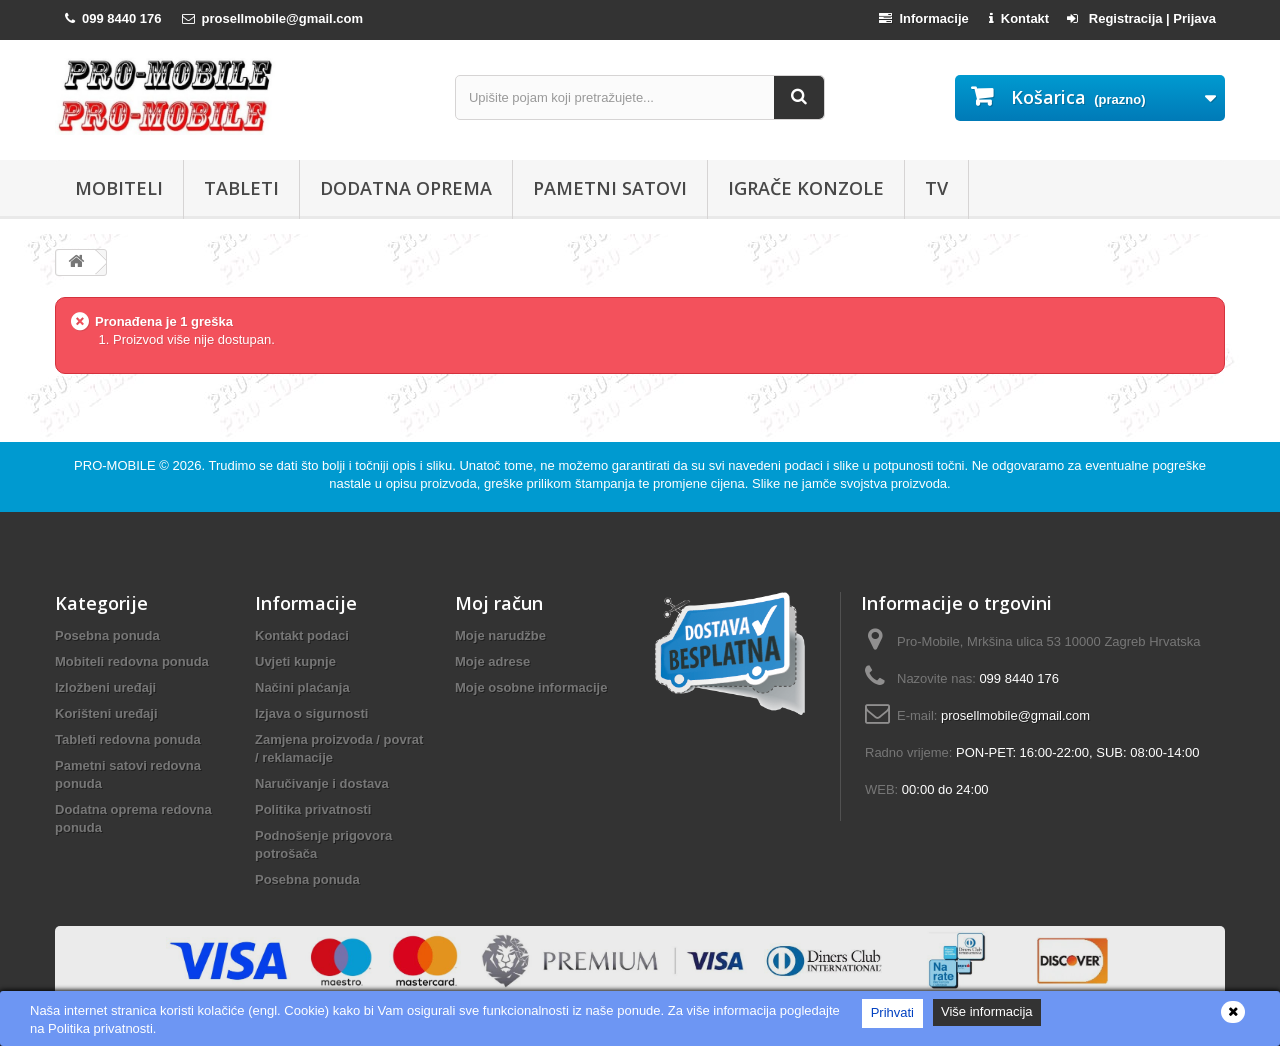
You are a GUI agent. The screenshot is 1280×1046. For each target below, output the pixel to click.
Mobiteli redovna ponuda (132, 661)
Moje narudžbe (500, 635)
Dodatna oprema (406, 188)
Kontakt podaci (302, 635)
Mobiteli (119, 188)
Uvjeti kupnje (295, 661)
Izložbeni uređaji (105, 687)
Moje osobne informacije (531, 687)
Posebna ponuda (107, 635)
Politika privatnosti (313, 809)
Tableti (241, 188)
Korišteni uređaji (106, 713)
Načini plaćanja (302, 687)
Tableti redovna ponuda (128, 739)
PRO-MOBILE (116, 465)
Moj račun (499, 603)
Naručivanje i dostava (322, 783)
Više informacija (987, 1011)
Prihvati (892, 1012)
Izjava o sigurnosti (311, 713)
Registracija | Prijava (1141, 18)
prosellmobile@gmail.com (1015, 715)
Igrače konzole (806, 188)
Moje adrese (492, 661)
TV (936, 188)
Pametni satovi (610, 188)
